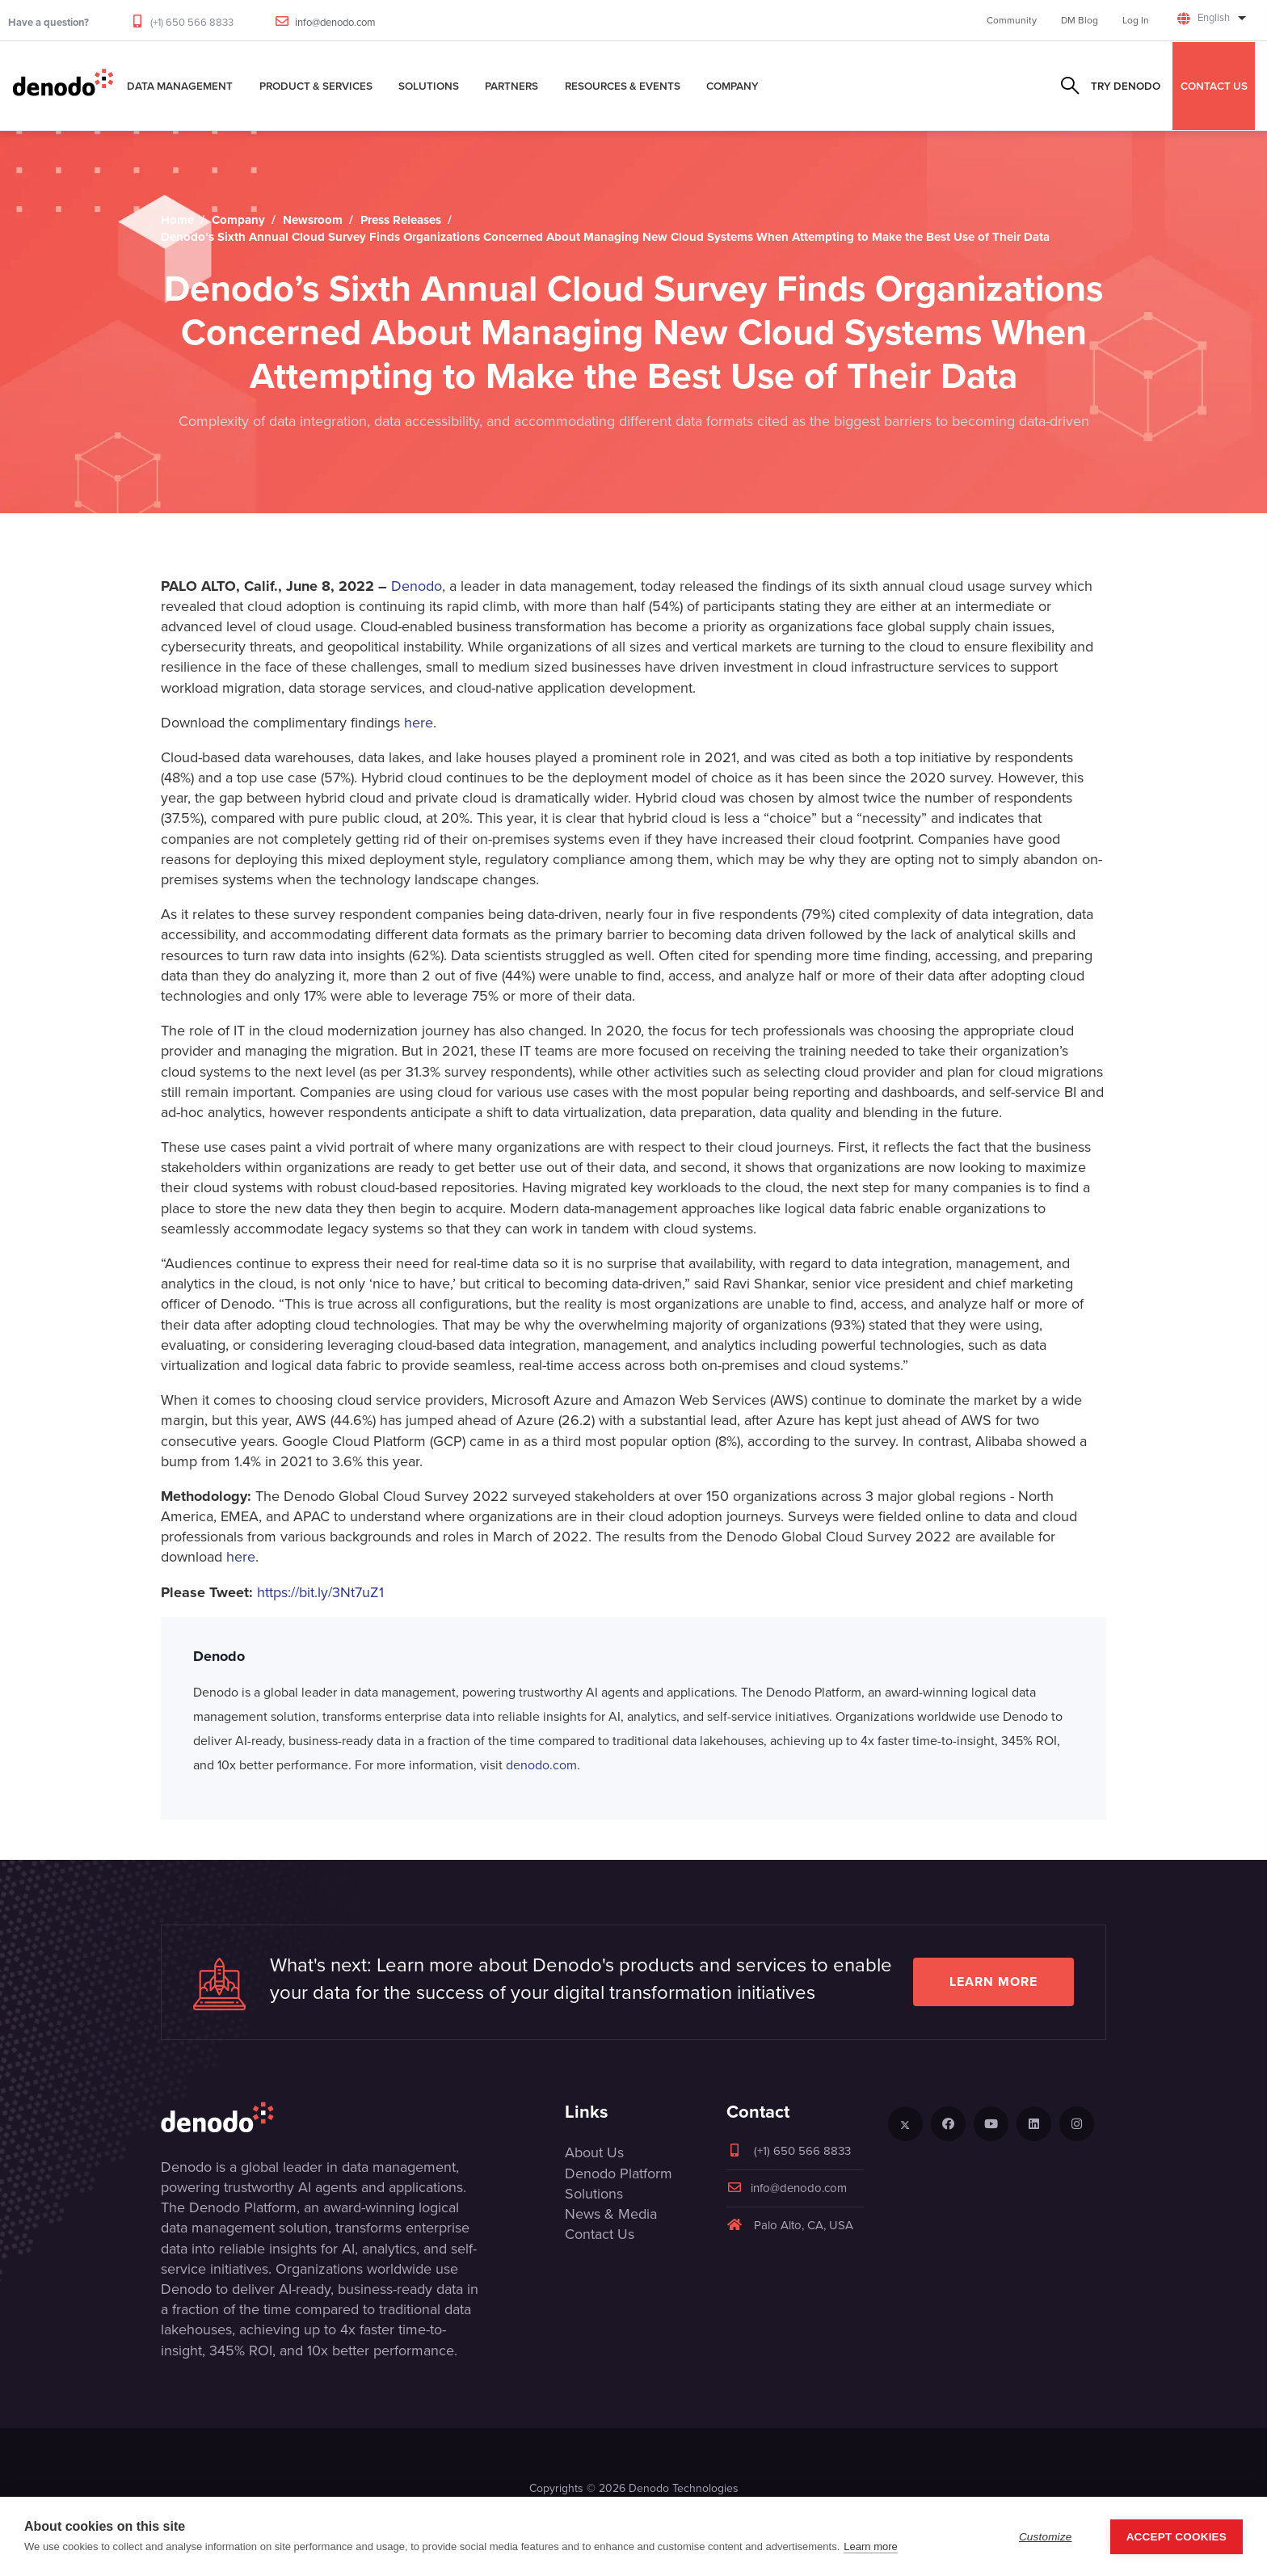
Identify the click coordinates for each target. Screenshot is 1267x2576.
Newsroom (313, 220)
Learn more (993, 1981)
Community (1012, 20)
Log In (1135, 20)
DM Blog (1079, 20)
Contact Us (599, 2234)
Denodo (416, 586)
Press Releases (400, 220)
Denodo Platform (618, 2173)
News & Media (611, 2213)
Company (732, 86)
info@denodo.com (335, 22)
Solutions (428, 86)
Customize (1045, 2537)
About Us (594, 2152)
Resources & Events (622, 86)
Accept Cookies (1176, 2537)
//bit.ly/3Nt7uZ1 (337, 1592)
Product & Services (316, 86)
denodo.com (541, 1765)
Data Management (180, 86)
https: (274, 1592)
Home (177, 220)
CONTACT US (1214, 86)
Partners (511, 86)
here (418, 722)
